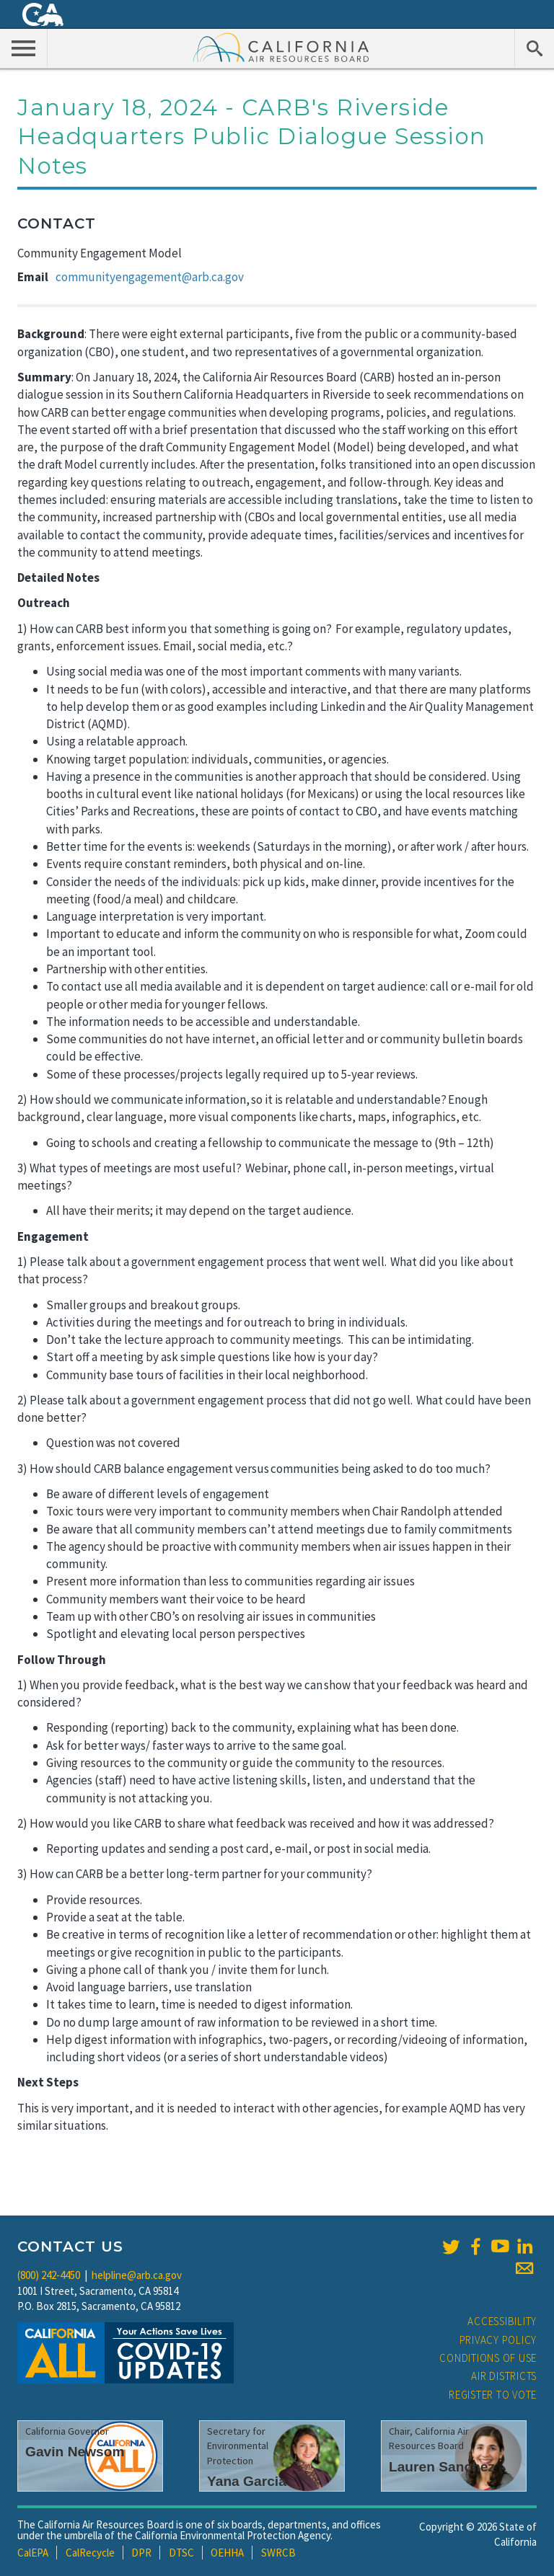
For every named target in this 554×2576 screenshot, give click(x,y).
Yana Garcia (246, 2481)
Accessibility (502, 2321)
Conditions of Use (488, 2358)
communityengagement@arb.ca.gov (150, 277)
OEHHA (227, 2552)
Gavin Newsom (75, 2451)
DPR (141, 2552)
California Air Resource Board (281, 47)
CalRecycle (90, 2552)
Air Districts (504, 2376)
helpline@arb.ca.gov (137, 2275)
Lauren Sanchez (442, 2466)
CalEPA (32, 2552)
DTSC (181, 2552)
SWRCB (278, 2552)
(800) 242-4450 (48, 2275)
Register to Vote (493, 2395)
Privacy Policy (498, 2340)
